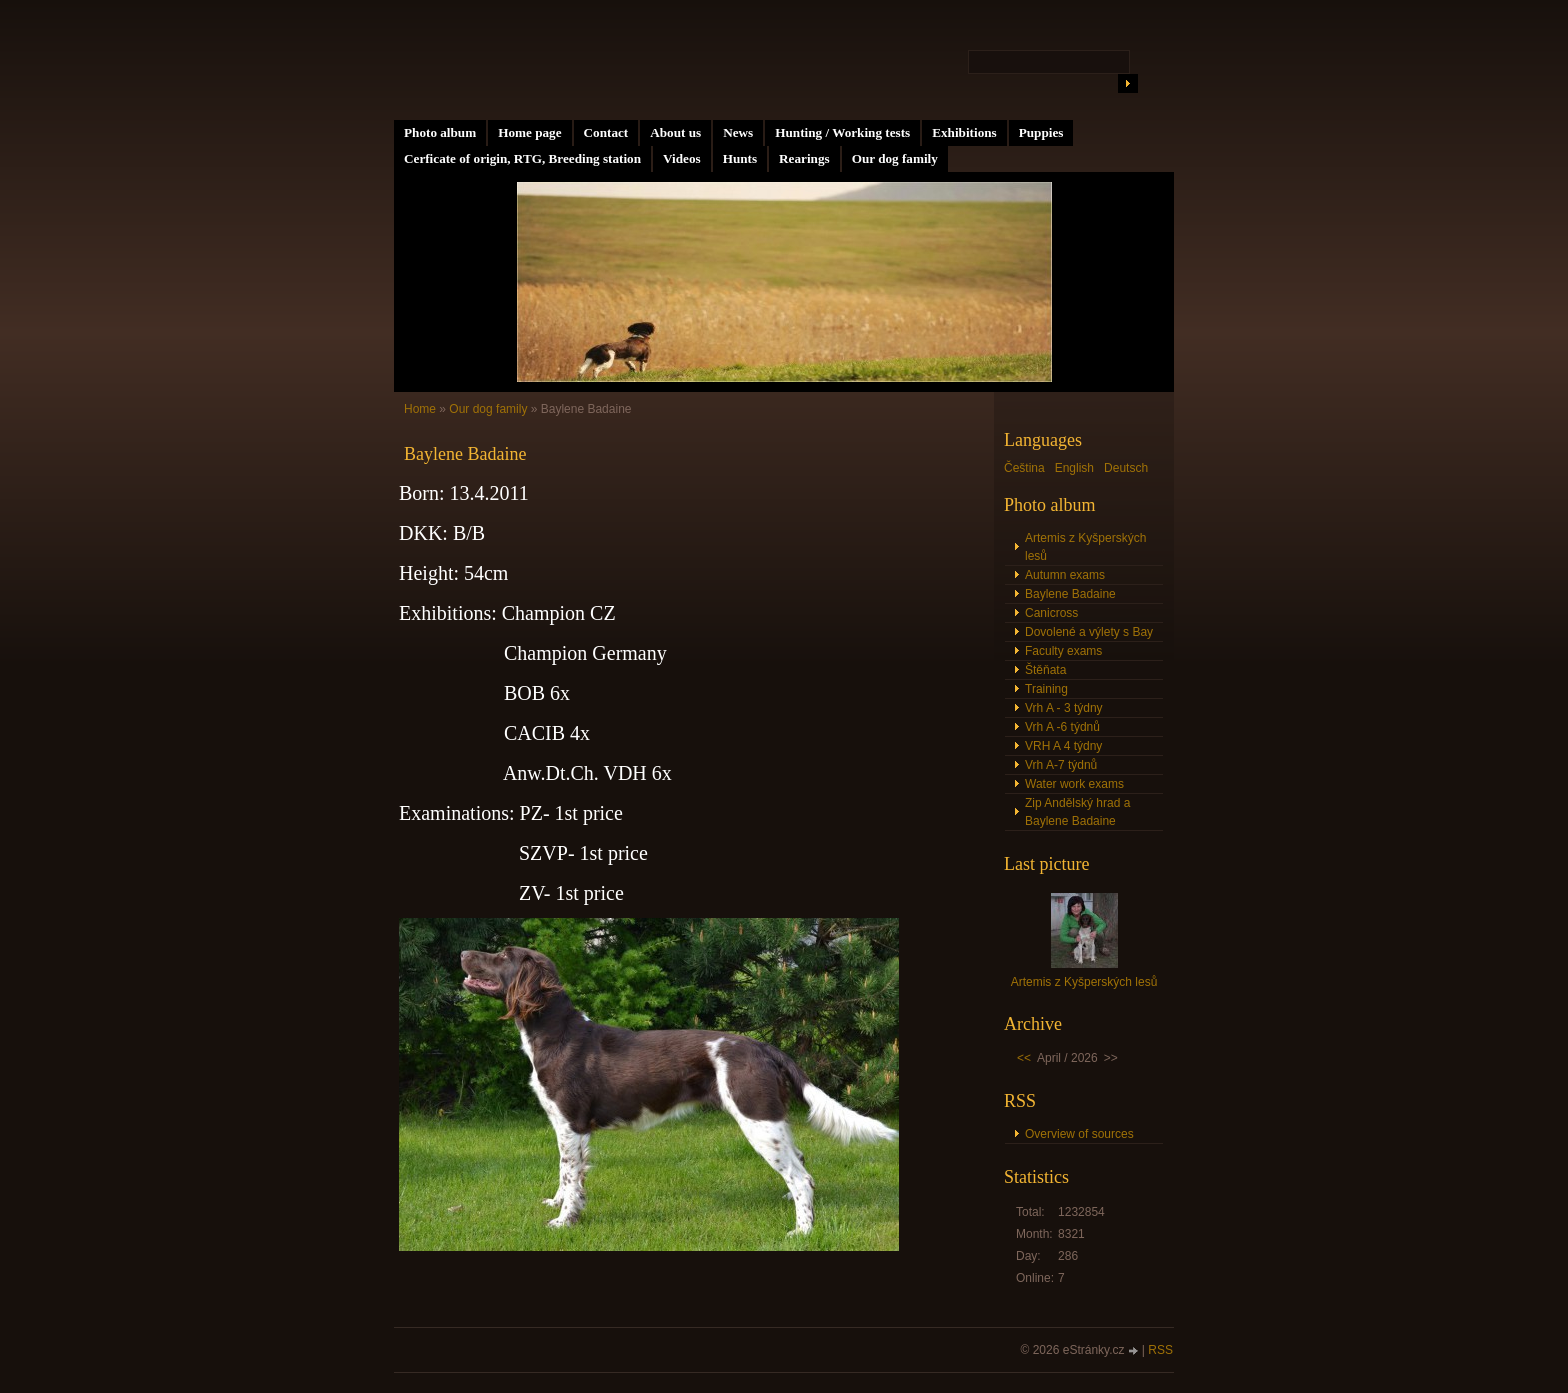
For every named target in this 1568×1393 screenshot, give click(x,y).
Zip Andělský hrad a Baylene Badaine (1077, 812)
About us (675, 132)
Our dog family (895, 158)
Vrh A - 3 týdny (1064, 708)
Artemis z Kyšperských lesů (1085, 547)
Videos (682, 158)
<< (1024, 1058)
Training (1046, 689)
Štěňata (1045, 670)
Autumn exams (1065, 575)
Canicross (1051, 613)
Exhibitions (964, 132)
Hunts (740, 158)
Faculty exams (1063, 651)
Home (420, 409)
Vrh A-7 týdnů (1061, 765)
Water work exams (1074, 784)
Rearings (804, 158)
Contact (606, 132)
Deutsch (1126, 468)
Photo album (440, 132)
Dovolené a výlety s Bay (1089, 632)
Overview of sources (1079, 1134)
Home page (529, 132)
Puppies (1041, 132)
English (1074, 468)
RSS (1160, 1350)
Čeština (1024, 468)
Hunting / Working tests (842, 132)
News (738, 132)
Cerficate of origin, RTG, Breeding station (522, 158)
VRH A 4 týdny (1063, 746)
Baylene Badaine (1070, 594)
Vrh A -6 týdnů (1062, 727)
